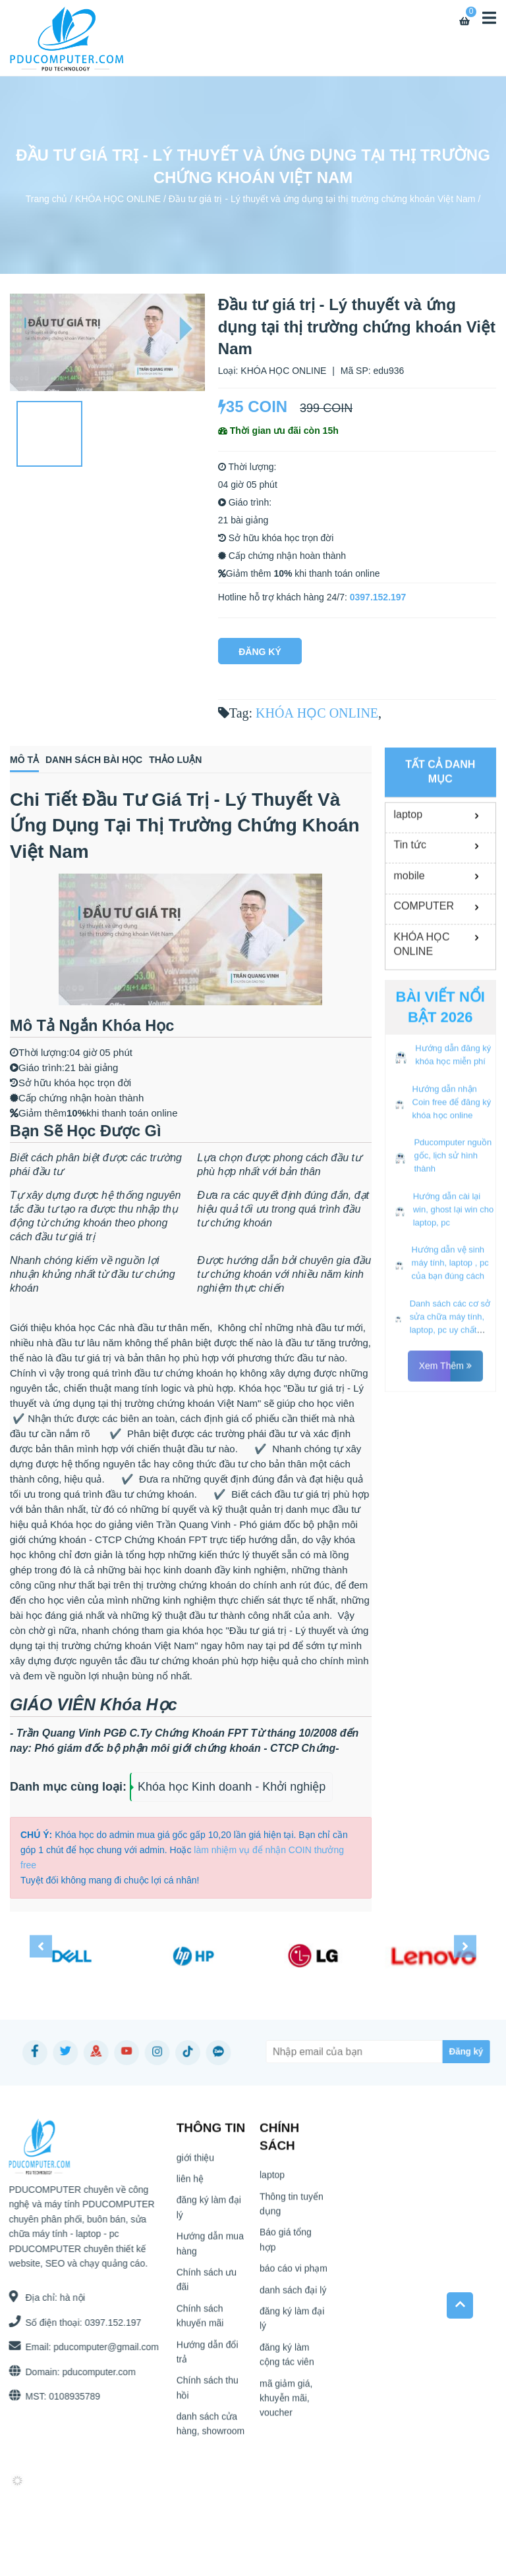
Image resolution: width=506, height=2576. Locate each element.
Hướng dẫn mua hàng (210, 2249)
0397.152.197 (378, 597)
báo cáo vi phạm (293, 2274)
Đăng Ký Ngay (260, 655)
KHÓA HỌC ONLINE (118, 199)
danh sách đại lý (293, 2295)
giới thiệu (195, 2163)
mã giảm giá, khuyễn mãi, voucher (286, 2404)
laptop (408, 936)
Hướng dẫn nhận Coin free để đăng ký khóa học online (452, 1224)
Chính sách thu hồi (208, 2393)
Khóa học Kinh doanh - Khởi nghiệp (231, 1786)
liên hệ (190, 2184)
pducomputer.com (93, 2372)
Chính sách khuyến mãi (200, 2321)
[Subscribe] (437, 2052)
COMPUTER (424, 1028)
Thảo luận (175, 759)
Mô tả (24, 759)
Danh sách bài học (93, 759)
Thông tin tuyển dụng (291, 2209)
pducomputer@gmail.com (100, 2347)
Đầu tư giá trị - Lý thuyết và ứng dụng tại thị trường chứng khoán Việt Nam (322, 199)
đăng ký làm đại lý (209, 2213)
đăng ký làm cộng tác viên (287, 2360)
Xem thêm (445, 1488)
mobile (409, 997)
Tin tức (410, 966)
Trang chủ (47, 199)
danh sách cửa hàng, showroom (211, 2429)
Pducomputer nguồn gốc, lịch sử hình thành (453, 1277)
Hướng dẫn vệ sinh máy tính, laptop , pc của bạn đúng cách (450, 1385)
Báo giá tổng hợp (286, 2245)
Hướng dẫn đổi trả (208, 2357)
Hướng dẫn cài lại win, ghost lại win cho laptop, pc (453, 1331)
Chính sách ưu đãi (207, 2285)
